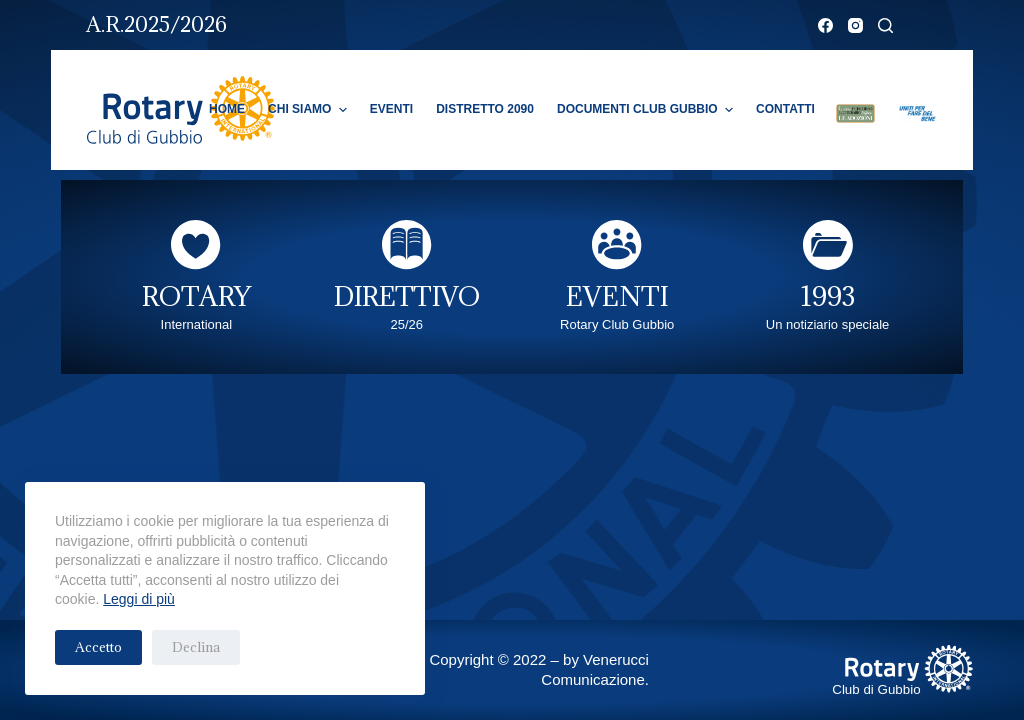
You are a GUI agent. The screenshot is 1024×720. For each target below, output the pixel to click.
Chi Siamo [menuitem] (310, 110)
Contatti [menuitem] (785, 109)
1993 (828, 296)
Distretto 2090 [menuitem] (485, 109)
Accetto (98, 647)
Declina (196, 647)
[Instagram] (855, 25)
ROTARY (196, 296)
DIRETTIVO (406, 296)
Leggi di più (139, 599)
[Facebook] (825, 25)
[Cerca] (885, 25)
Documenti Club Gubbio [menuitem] (647, 110)
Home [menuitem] (227, 109)
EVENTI (617, 296)
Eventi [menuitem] (391, 109)
